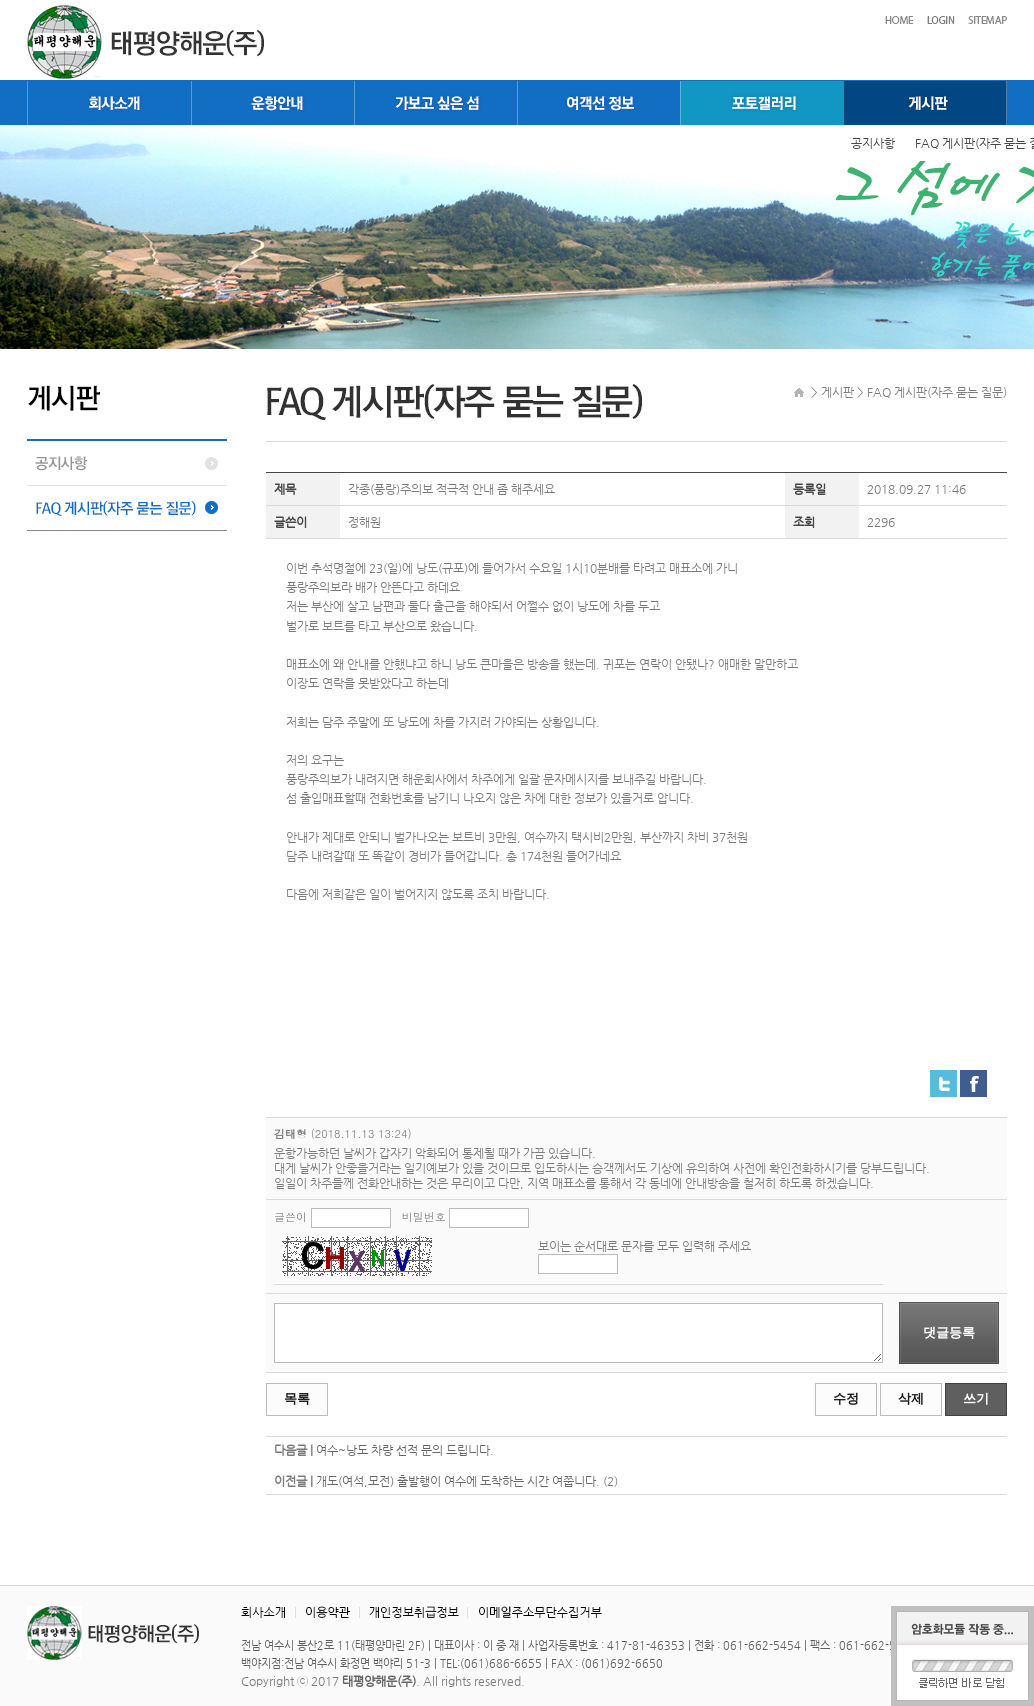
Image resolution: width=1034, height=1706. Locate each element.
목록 (297, 1398)
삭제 (911, 1398)
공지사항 (873, 143)
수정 (846, 1398)
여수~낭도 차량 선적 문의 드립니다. (405, 1450)
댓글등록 (949, 1332)
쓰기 (976, 1398)
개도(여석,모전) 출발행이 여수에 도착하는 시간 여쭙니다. (458, 1481)
